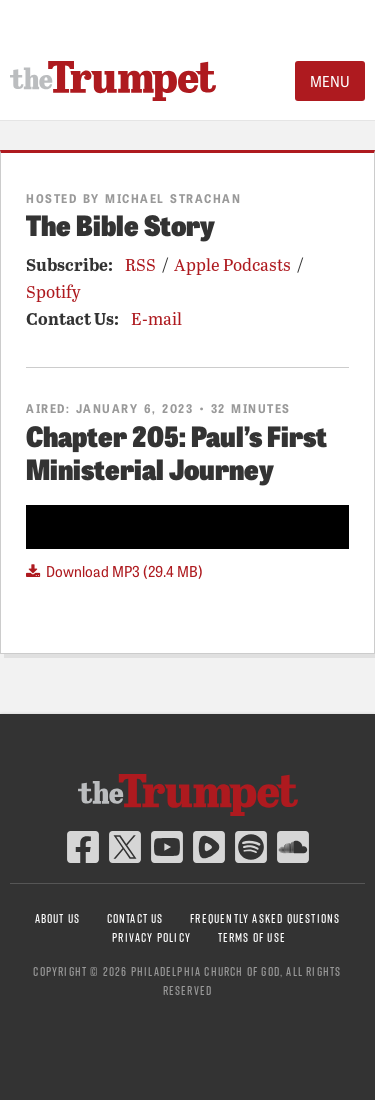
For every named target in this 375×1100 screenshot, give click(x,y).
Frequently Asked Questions (265, 918)
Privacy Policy (151, 937)
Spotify (53, 291)
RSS (140, 264)
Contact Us (135, 918)
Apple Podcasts (232, 264)
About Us (58, 918)
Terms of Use (252, 937)
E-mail (156, 318)
